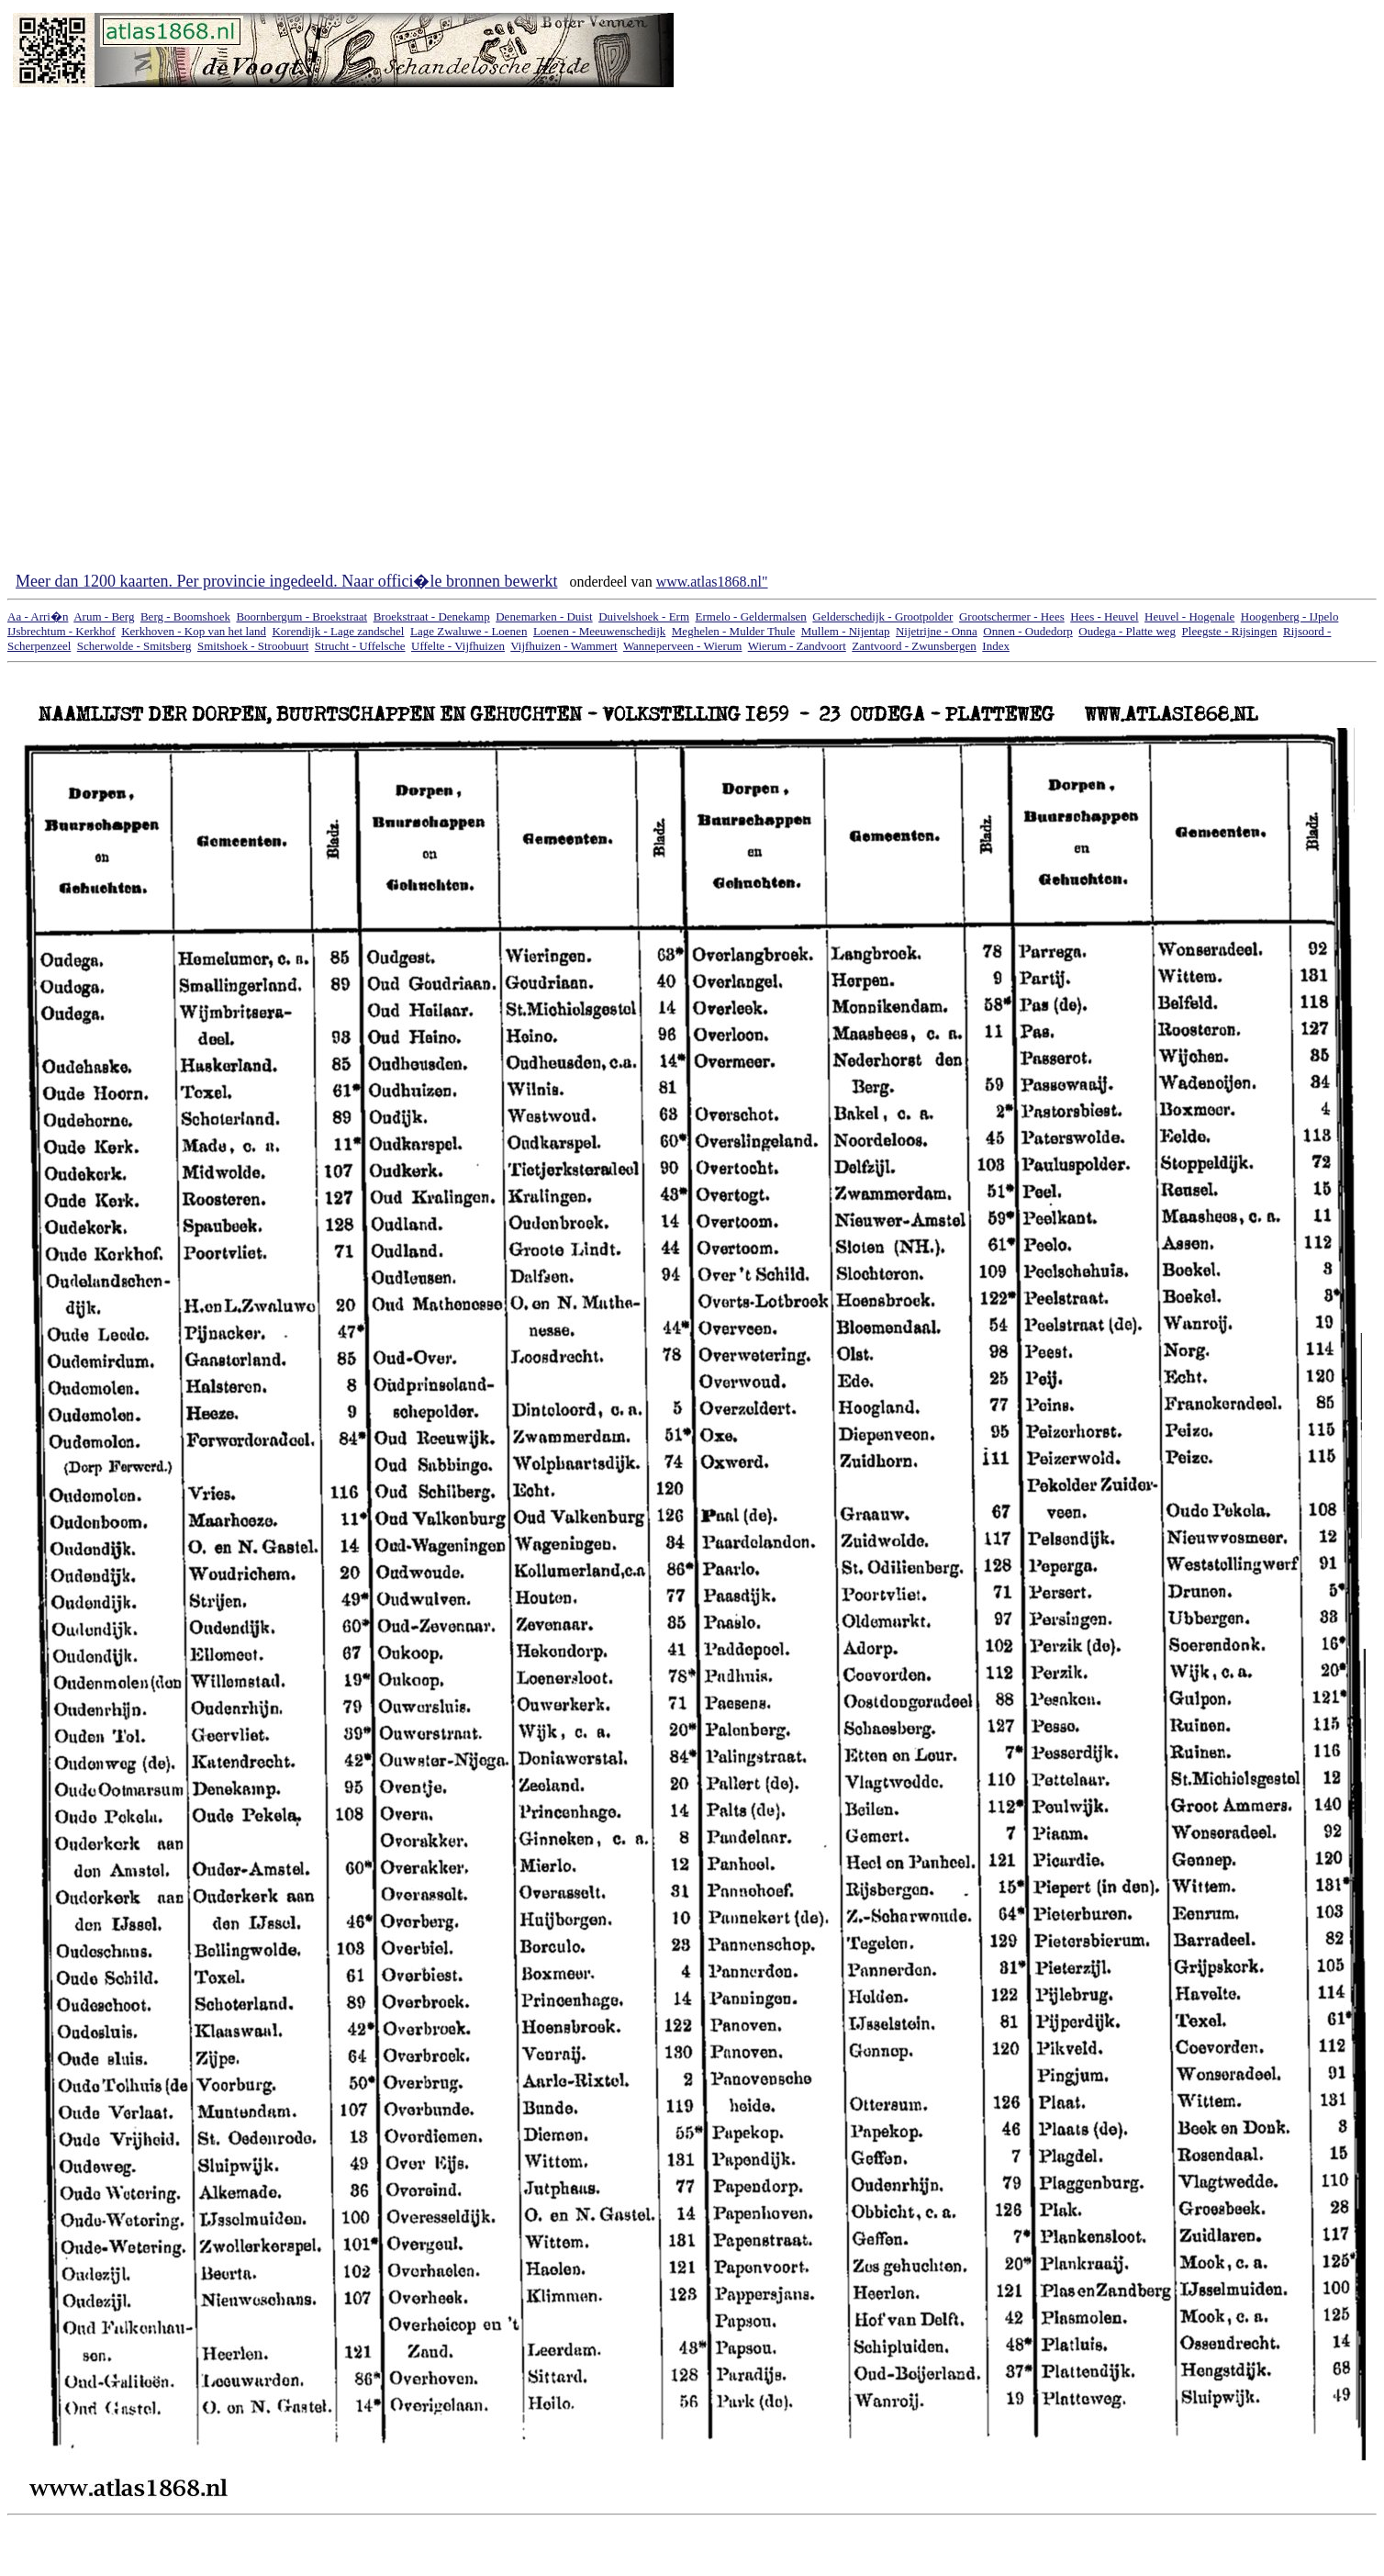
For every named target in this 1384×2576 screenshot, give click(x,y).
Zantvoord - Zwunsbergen (914, 646)
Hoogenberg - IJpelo (1290, 616)
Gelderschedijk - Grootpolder (882, 616)
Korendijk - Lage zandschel (338, 631)
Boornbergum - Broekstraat (301, 616)
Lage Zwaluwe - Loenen (468, 631)
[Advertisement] (766, 288)
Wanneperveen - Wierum (682, 646)
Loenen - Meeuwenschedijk (599, 631)
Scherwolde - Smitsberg (134, 646)
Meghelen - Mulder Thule (733, 631)
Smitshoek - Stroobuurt (252, 646)
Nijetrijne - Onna (936, 631)
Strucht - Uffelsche (360, 646)
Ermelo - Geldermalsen (751, 616)
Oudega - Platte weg (1127, 631)
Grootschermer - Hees (1012, 616)
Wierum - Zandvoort (797, 646)
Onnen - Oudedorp (1027, 631)
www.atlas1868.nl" (712, 581)
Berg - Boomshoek (185, 616)
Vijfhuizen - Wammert (563, 646)
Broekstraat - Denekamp (432, 616)
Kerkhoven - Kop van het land (193, 631)
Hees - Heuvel (1104, 616)
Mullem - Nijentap (845, 631)
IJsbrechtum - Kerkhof (61, 631)
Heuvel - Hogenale (1189, 616)
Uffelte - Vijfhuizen (458, 646)
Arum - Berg (103, 616)
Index (996, 646)
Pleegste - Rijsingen (1230, 631)
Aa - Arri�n (37, 616)
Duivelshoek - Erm (643, 616)
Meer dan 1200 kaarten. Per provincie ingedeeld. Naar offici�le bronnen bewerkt (286, 581)
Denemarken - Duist (544, 616)
